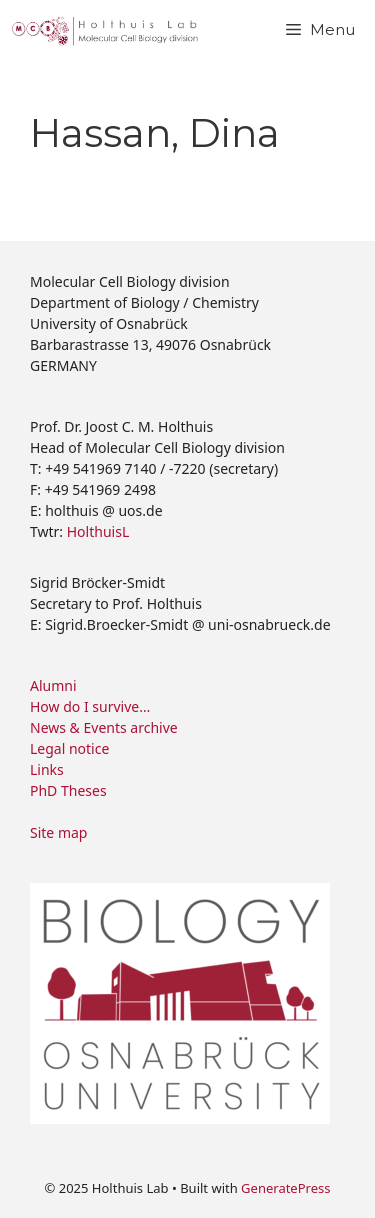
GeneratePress (285, 1188)
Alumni (53, 685)
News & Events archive (104, 727)
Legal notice (69, 748)
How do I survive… (90, 706)
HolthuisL (98, 531)
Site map (58, 832)
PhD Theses (68, 790)
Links (47, 769)
